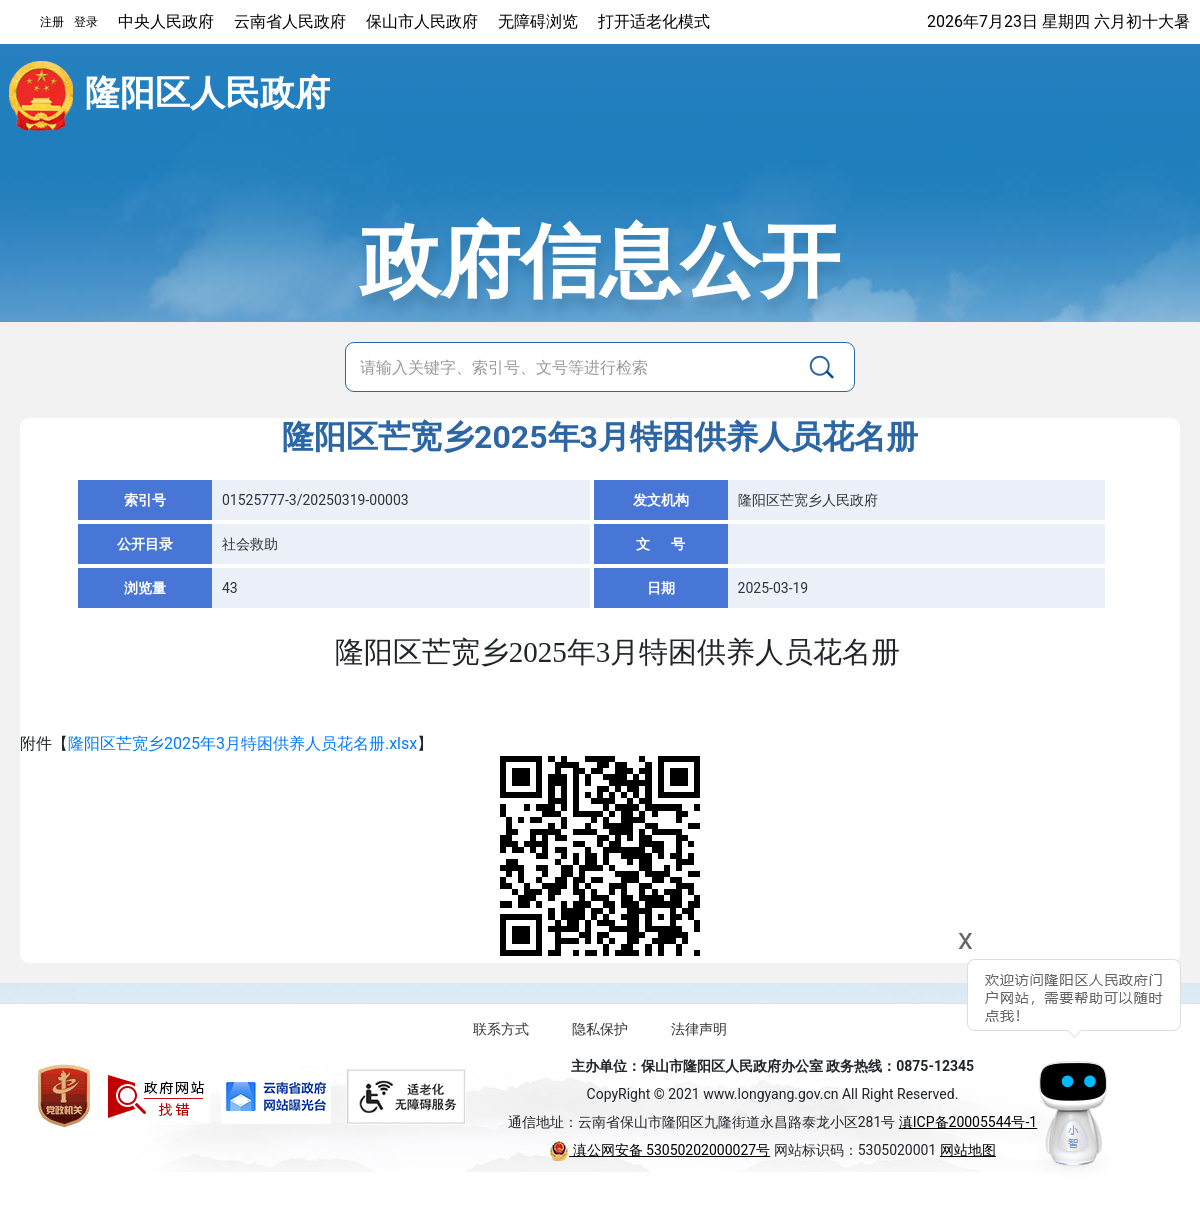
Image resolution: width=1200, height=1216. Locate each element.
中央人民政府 (166, 21)
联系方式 (501, 1029)
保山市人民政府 (422, 21)
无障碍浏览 (538, 21)
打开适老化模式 (654, 21)
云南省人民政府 (290, 21)
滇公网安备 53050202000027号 (659, 1150)
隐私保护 (600, 1029)
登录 (86, 22)
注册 (52, 22)
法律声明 (699, 1029)
